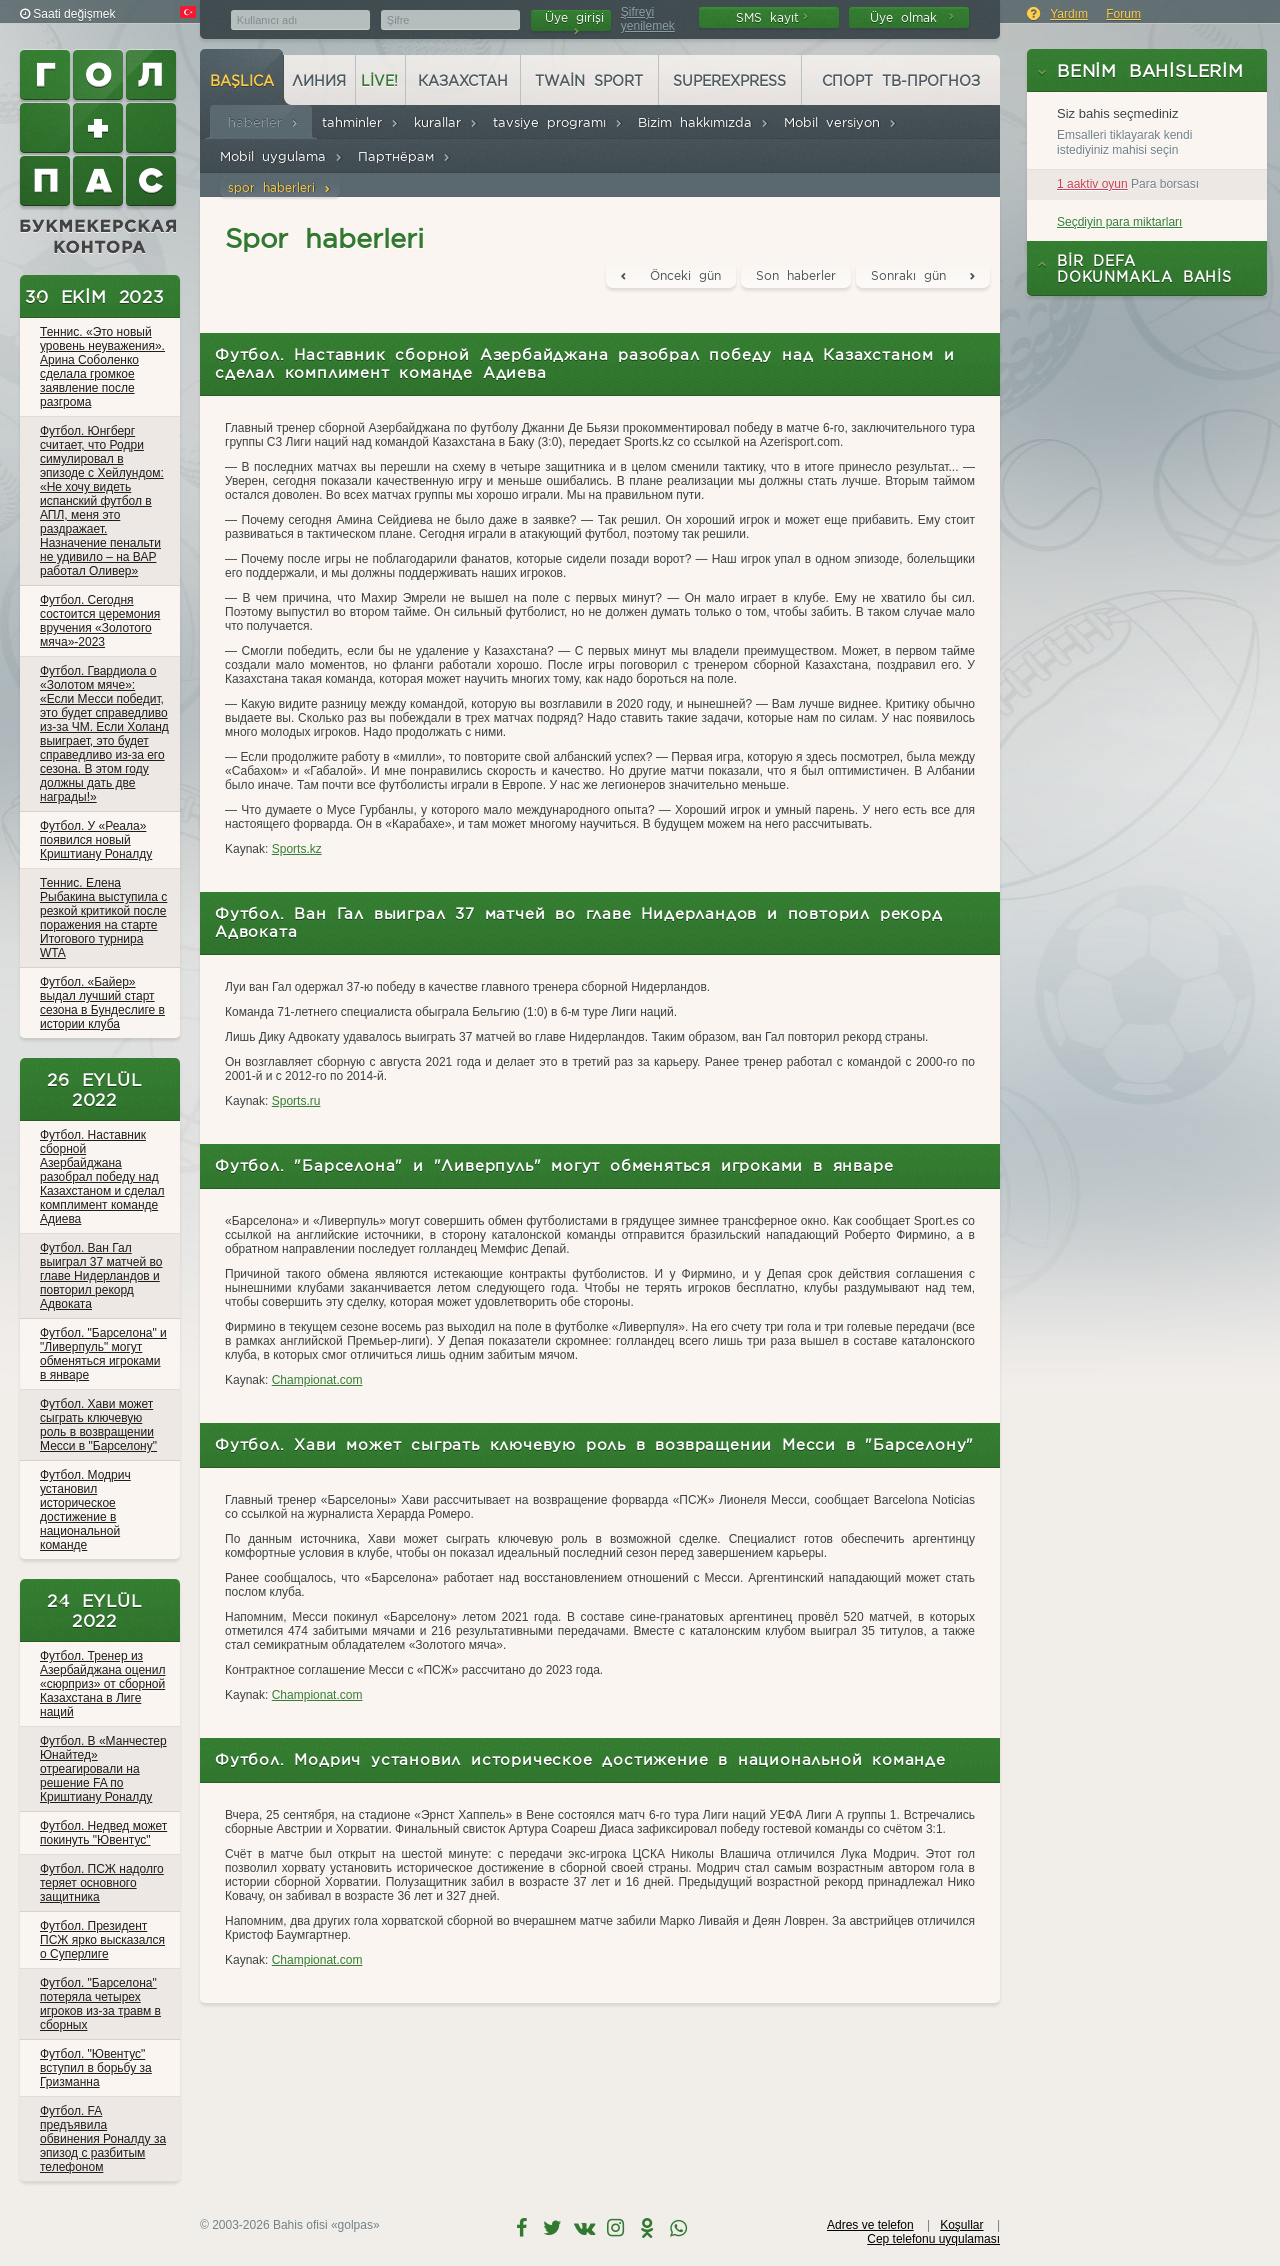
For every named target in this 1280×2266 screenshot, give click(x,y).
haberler (263, 122)
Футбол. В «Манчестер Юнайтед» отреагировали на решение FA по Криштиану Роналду (103, 1769)
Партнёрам (404, 156)
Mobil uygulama (281, 156)
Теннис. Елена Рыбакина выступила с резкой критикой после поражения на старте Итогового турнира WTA (103, 918)
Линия (319, 81)
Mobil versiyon (840, 122)
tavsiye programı (558, 122)
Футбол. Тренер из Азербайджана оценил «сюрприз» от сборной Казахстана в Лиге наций (102, 1684)
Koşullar (961, 2225)
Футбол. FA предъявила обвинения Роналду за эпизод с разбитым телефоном (103, 2139)
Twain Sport (589, 81)
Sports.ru (296, 1101)
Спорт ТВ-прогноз (901, 81)
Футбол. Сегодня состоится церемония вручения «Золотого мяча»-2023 (100, 621)
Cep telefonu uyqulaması (933, 2239)
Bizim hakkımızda (703, 122)
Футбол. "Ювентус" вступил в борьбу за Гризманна (96, 2068)
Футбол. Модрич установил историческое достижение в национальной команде (85, 1510)
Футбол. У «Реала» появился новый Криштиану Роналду (96, 840)
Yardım (1069, 14)
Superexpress (729, 81)
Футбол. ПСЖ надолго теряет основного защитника (102, 1883)
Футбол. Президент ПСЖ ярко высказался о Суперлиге (102, 1940)
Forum (1123, 14)
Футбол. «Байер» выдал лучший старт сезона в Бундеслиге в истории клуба (102, 1003)
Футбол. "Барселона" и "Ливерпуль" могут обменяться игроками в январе (103, 1354)
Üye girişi (574, 20)
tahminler (360, 122)
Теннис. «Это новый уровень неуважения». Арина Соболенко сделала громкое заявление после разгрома (102, 367)
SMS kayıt (772, 17)
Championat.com (317, 1380)
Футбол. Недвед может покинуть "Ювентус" (103, 1833)
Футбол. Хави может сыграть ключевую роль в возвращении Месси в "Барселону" (98, 1425)
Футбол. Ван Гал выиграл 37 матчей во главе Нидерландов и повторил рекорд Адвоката (101, 1276)
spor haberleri (280, 187)
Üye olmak (912, 17)
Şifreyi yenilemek (648, 19)
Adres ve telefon (870, 2225)
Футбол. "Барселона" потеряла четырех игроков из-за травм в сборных (100, 2004)
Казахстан (463, 81)
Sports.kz (297, 849)
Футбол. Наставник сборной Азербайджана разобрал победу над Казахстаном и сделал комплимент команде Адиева (102, 1177)
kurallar (446, 122)
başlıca (242, 81)
